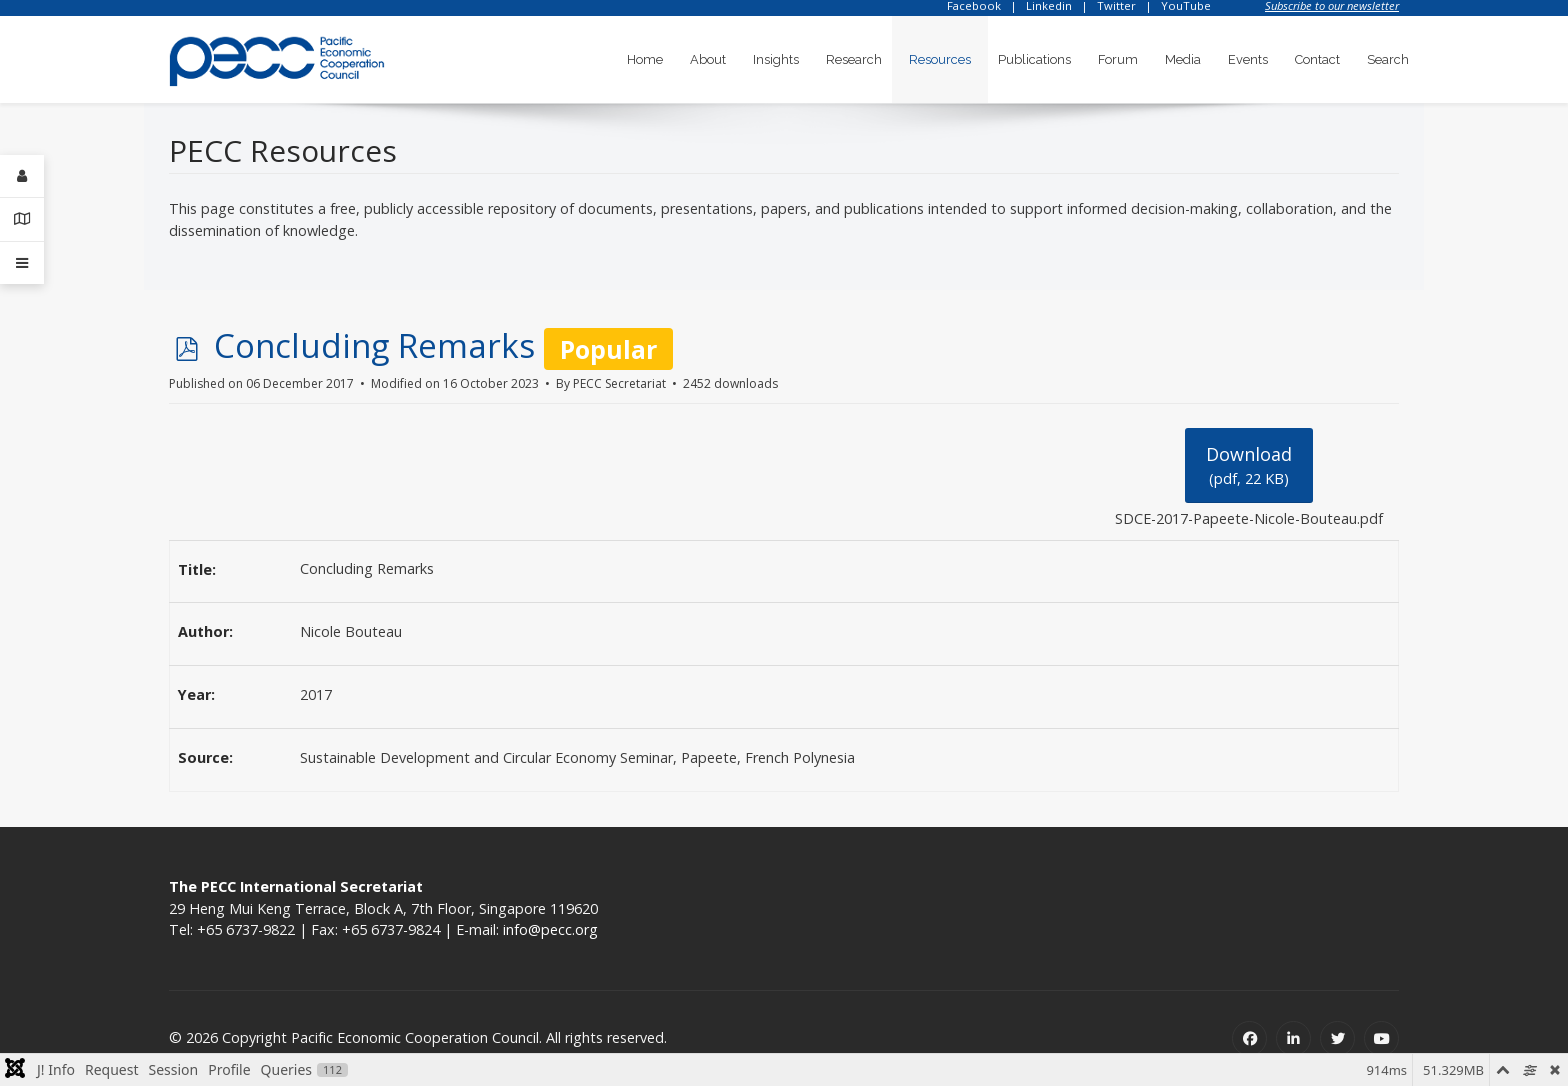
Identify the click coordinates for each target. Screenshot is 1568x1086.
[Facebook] (1249, 1038)
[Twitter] (1337, 1038)
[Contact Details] (22, 219)
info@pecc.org (550, 929)
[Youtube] (1381, 1038)
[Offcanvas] (22, 263)
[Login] (22, 176)
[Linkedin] (1293, 1038)
